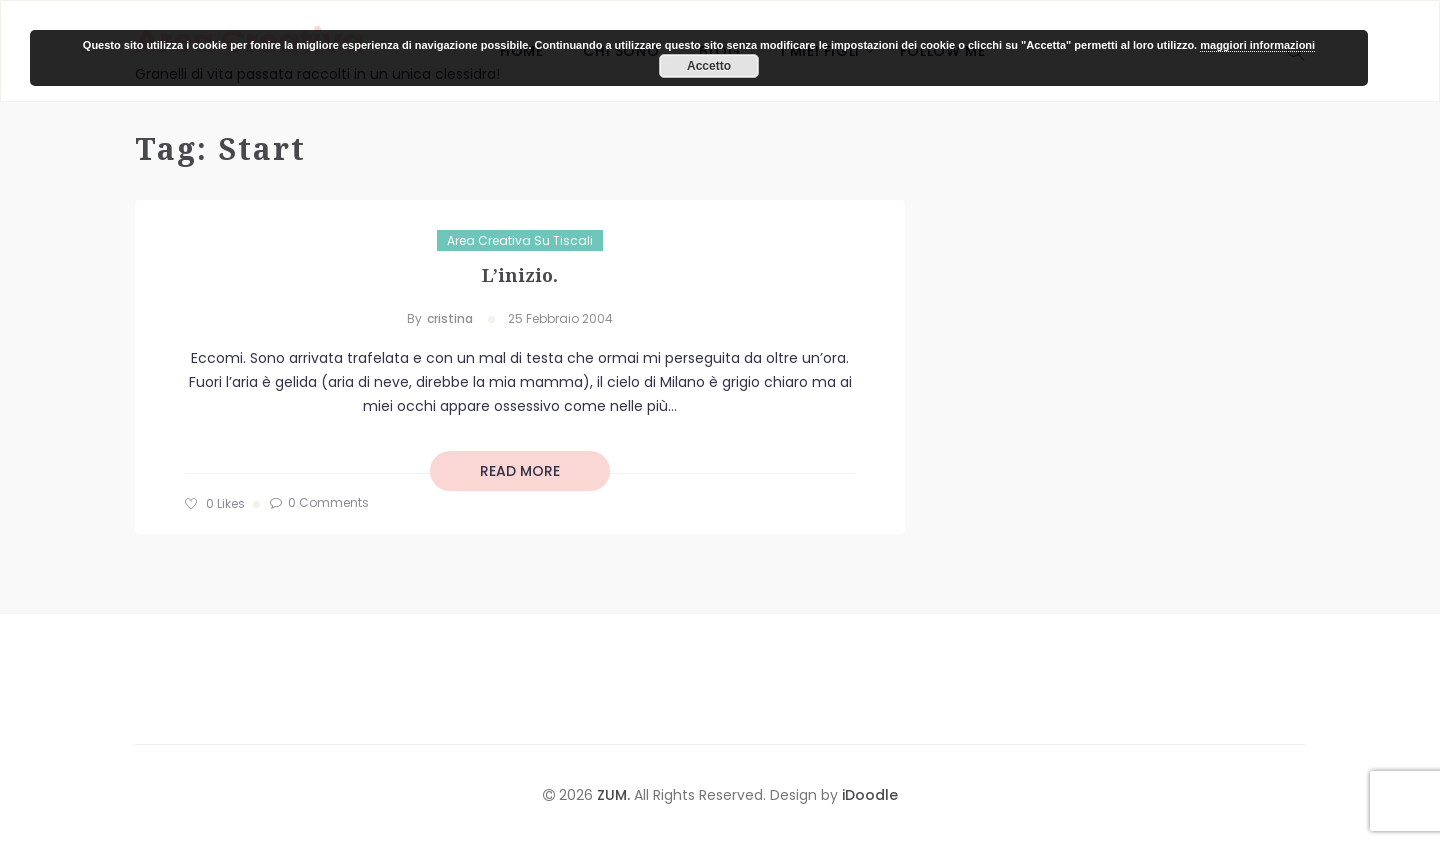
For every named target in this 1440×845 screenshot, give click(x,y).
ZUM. (615, 795)
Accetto (709, 66)
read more (520, 471)
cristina (450, 318)
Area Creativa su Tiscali (520, 240)
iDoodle (868, 795)
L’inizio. (520, 275)
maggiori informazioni (1257, 45)
